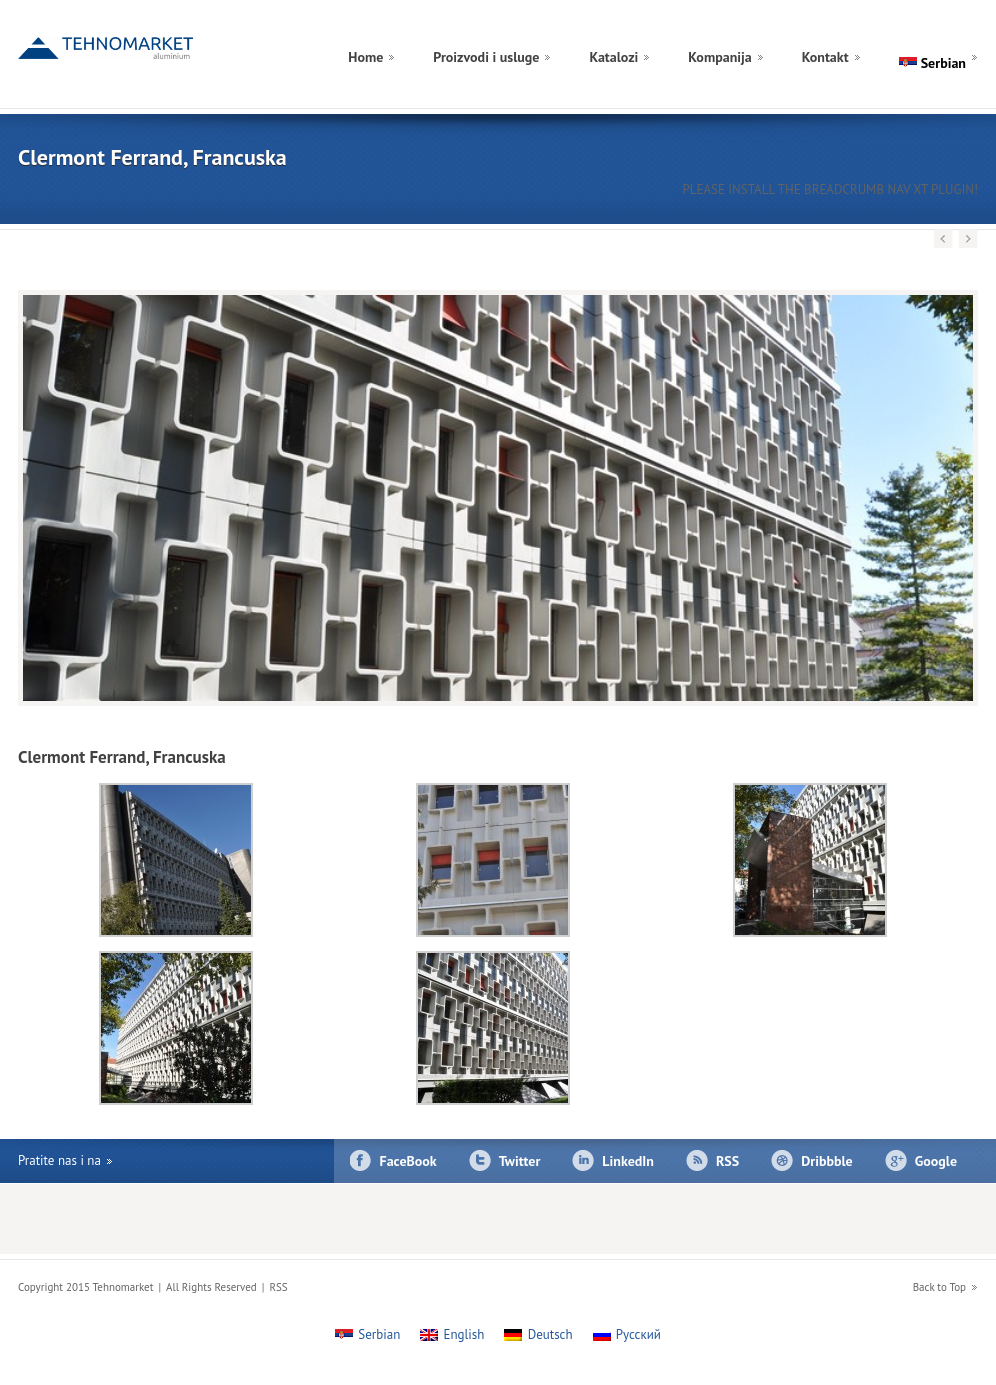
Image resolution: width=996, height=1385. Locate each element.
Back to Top (939, 1287)
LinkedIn (628, 1161)
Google (936, 1161)
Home (365, 57)
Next (968, 239)
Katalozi (613, 57)
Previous (943, 239)
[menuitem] (960, 33)
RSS (727, 1161)
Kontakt (825, 57)
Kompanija (719, 57)
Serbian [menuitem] (379, 1334)
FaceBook (408, 1161)
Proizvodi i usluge (486, 57)
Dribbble (826, 1161)
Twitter (520, 1161)
